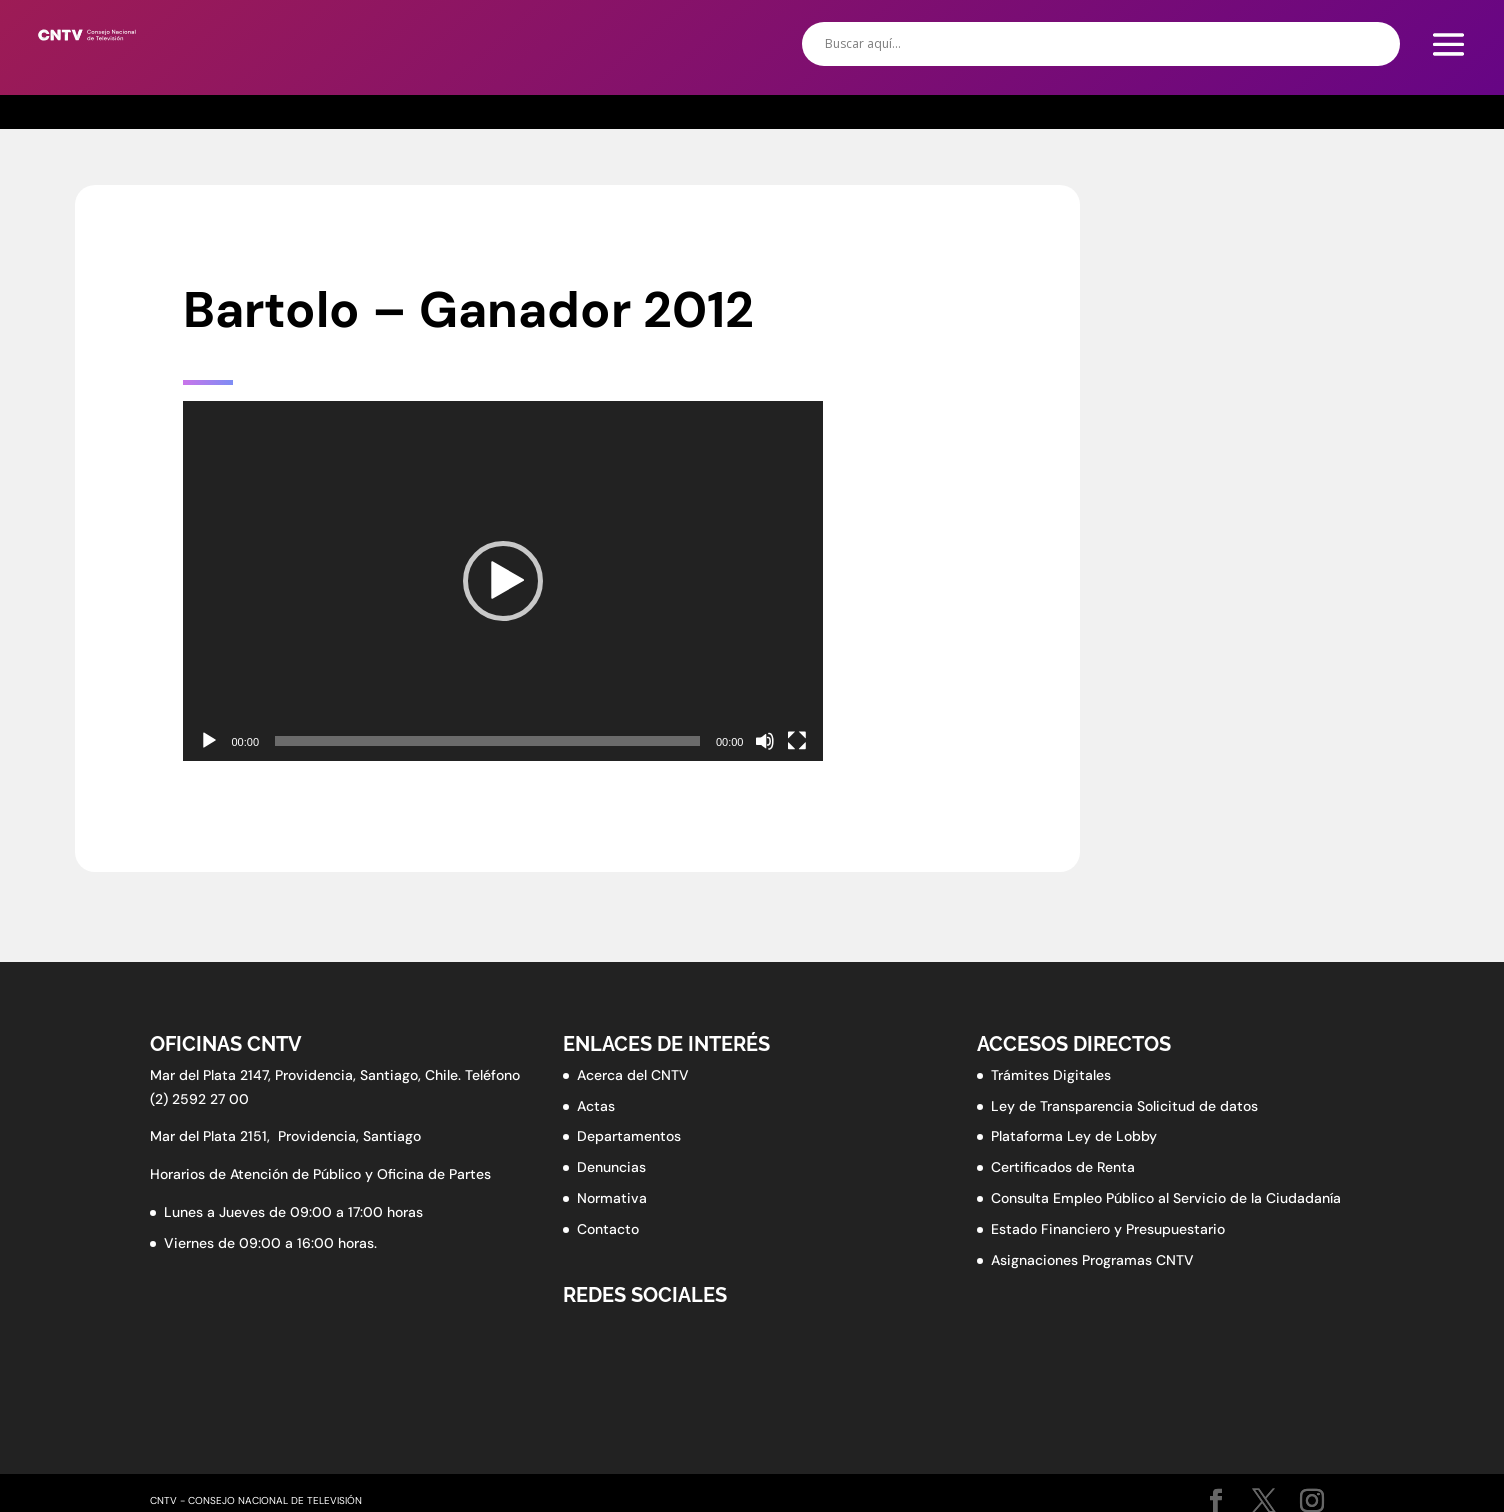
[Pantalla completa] (797, 741)
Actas (596, 1106)
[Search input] (1092, 44)
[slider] (487, 741)
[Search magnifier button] (1378, 44)
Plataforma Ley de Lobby (1074, 1136)
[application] (503, 581)
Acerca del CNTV (633, 1075)
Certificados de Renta (1063, 1167)
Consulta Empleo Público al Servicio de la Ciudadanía (1166, 1198)
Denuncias (611, 1167)
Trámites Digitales (1051, 1075)
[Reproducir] (209, 741)
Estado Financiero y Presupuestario (1108, 1229)
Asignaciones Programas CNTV (1092, 1260)
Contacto (608, 1229)
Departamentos (629, 1136)
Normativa (612, 1198)
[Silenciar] (765, 741)
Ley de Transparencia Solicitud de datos (1124, 1106)
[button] (503, 581)
